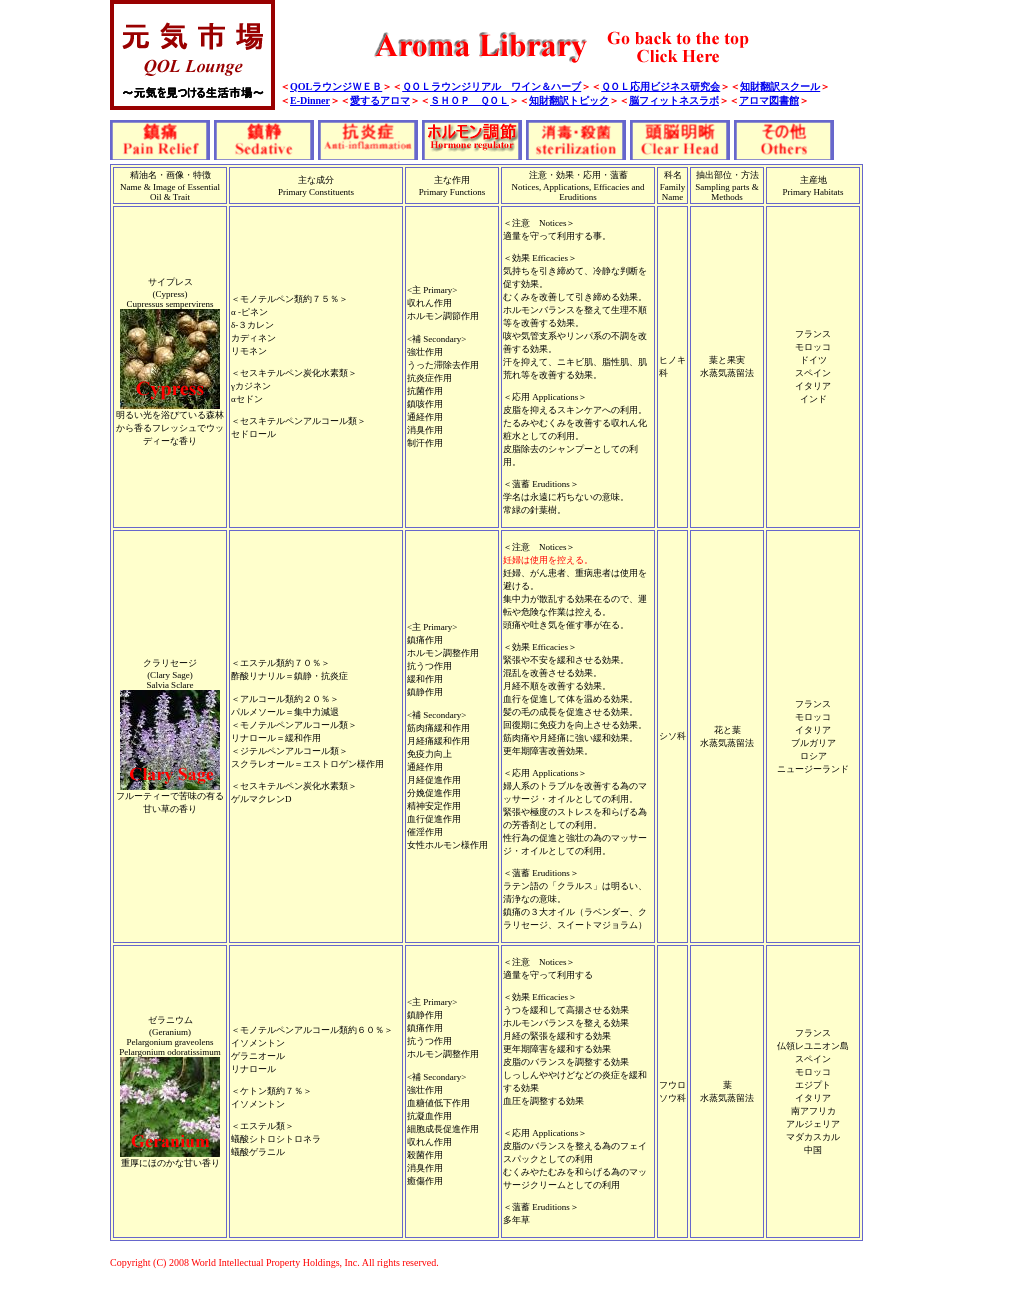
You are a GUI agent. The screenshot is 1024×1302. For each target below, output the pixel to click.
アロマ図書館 (769, 100)
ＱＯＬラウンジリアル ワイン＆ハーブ (491, 86)
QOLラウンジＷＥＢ (336, 86)
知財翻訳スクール (780, 86)
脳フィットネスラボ (674, 100)
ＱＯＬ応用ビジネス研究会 (660, 86)
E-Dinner (310, 100)
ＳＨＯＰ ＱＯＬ (469, 100)
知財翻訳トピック (569, 100)
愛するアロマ (380, 100)
